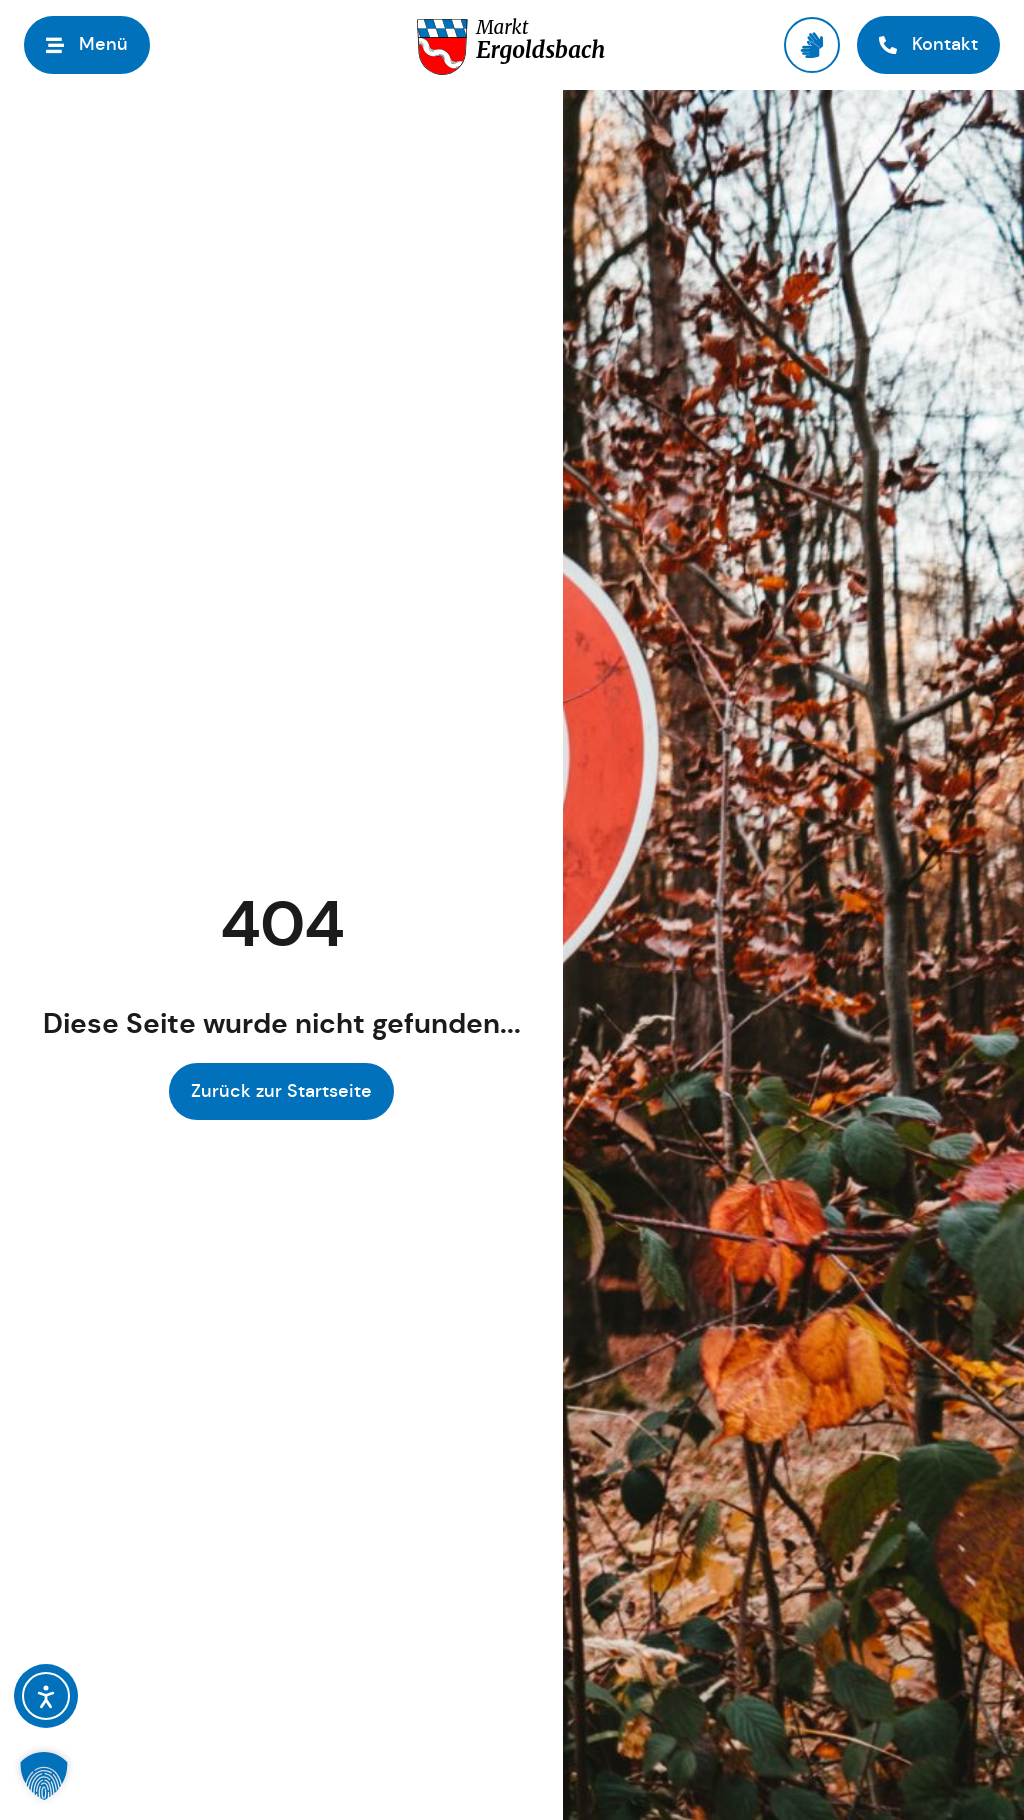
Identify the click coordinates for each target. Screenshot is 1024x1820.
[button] (87, 44)
